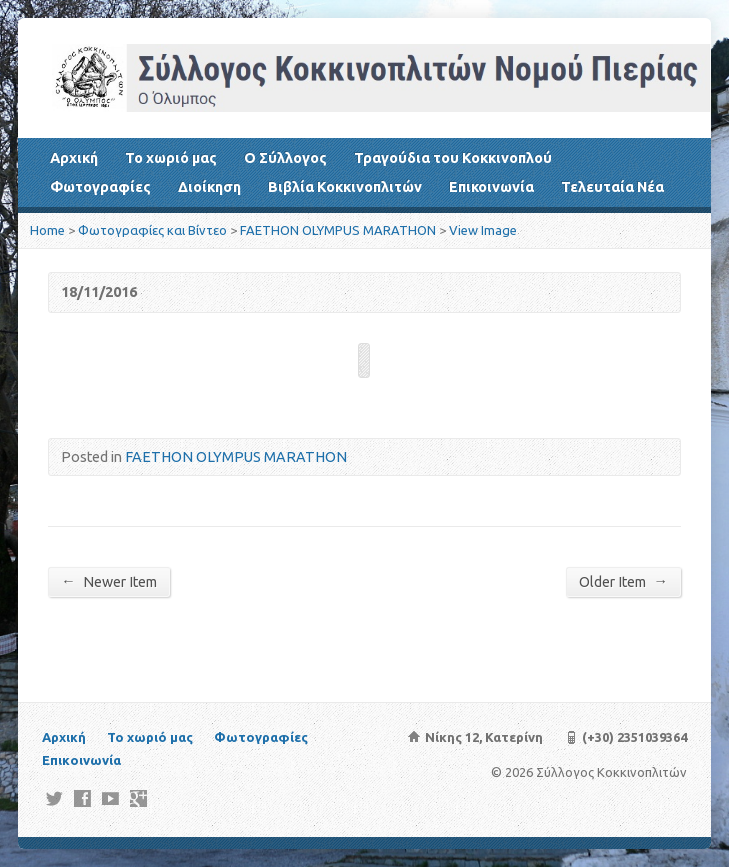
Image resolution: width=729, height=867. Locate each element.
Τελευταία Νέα (612, 187)
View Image (483, 230)
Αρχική (74, 158)
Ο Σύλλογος (285, 158)
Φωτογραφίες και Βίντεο (152, 230)
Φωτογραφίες (100, 187)
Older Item (623, 581)
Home (47, 230)
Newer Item (108, 581)
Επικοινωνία (491, 187)
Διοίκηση (209, 187)
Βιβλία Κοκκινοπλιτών (345, 187)
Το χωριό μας (171, 158)
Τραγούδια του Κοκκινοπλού (453, 158)
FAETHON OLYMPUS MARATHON (338, 230)
